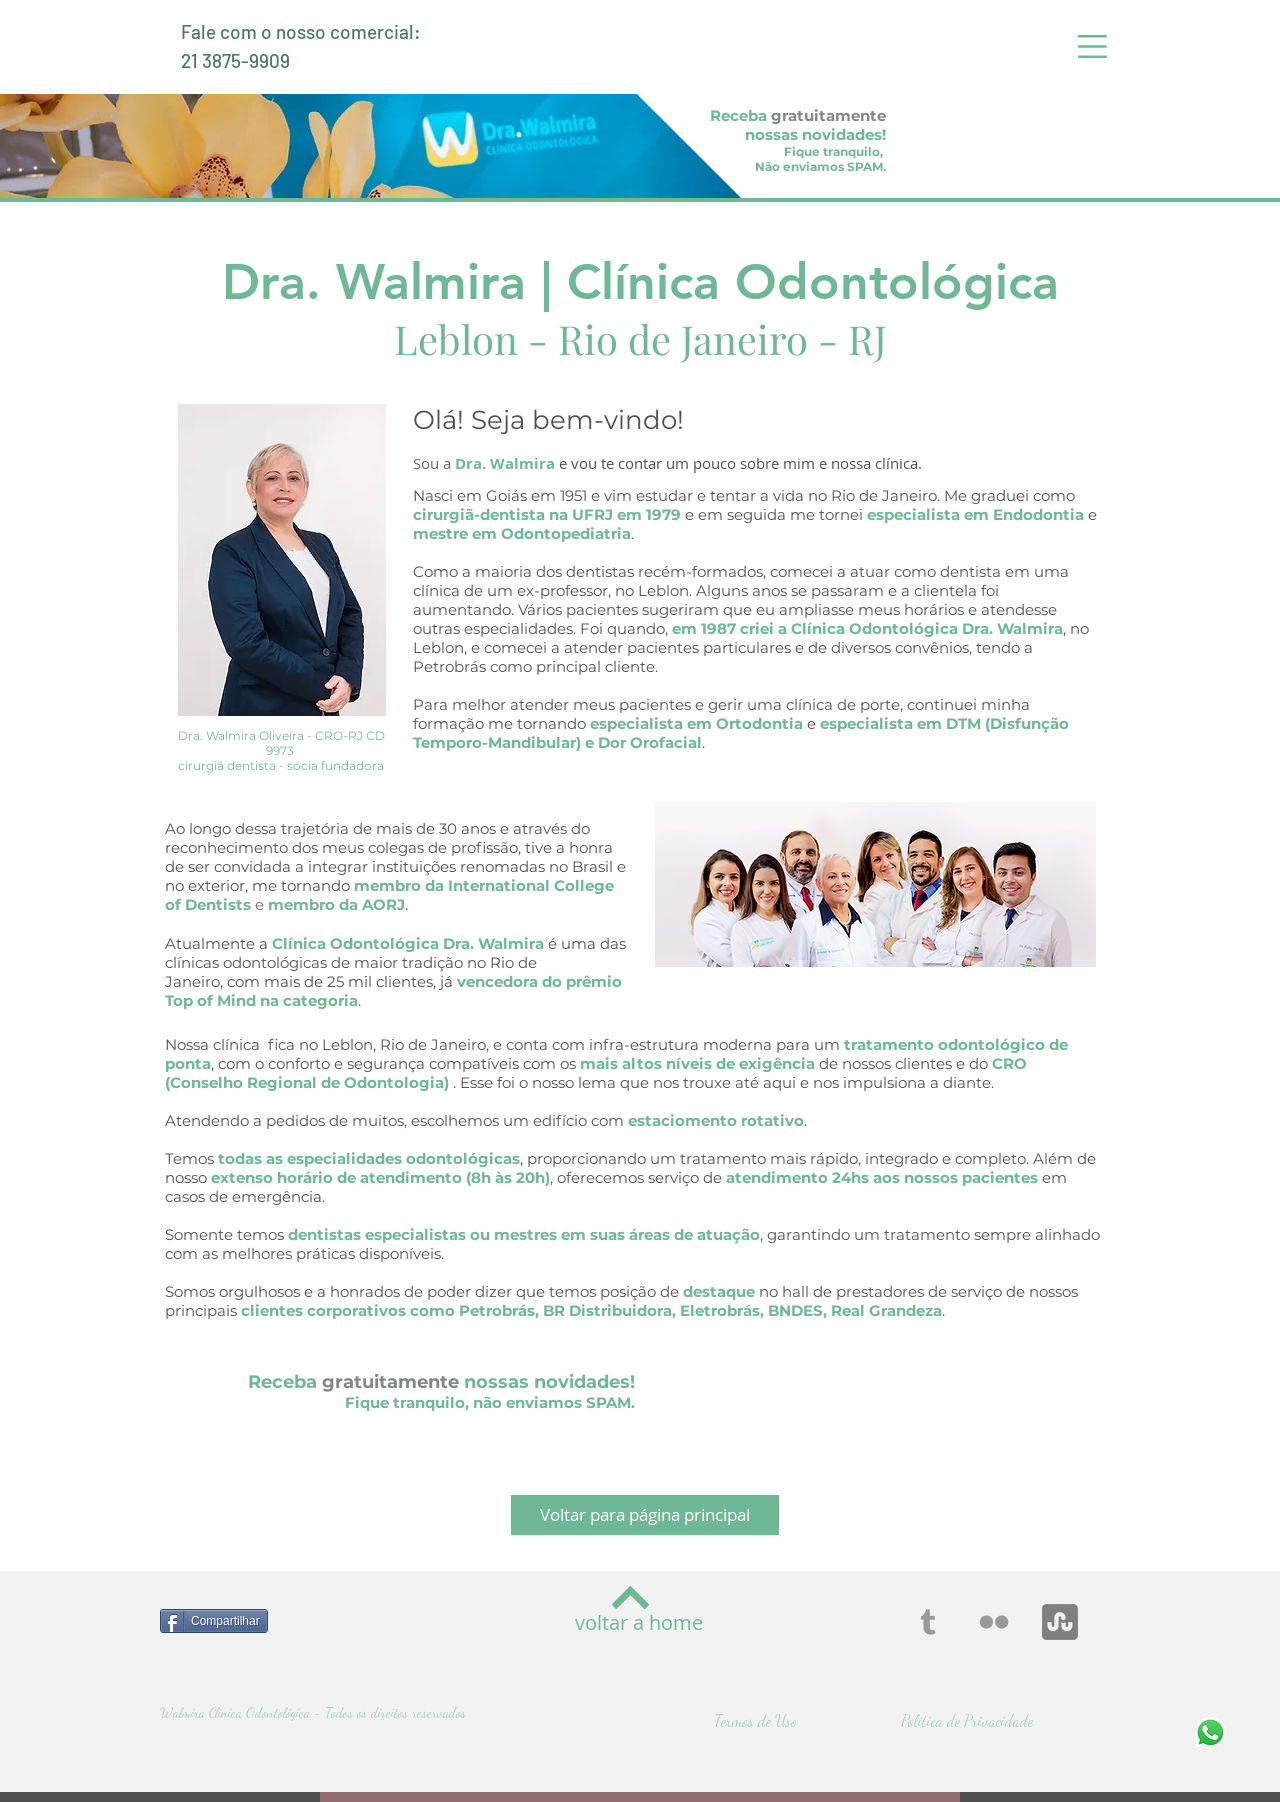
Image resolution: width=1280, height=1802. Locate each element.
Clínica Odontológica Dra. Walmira (927, 628)
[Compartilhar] (214, 1621)
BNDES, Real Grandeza (855, 1310)
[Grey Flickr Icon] (994, 1622)
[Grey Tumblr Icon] (928, 1622)
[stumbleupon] (1060, 1622)
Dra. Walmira (505, 463)
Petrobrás (497, 1310)
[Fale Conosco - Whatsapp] (1210, 1732)
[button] (1092, 46)
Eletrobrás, (722, 1310)
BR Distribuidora (607, 1310)
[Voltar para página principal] (645, 1515)
